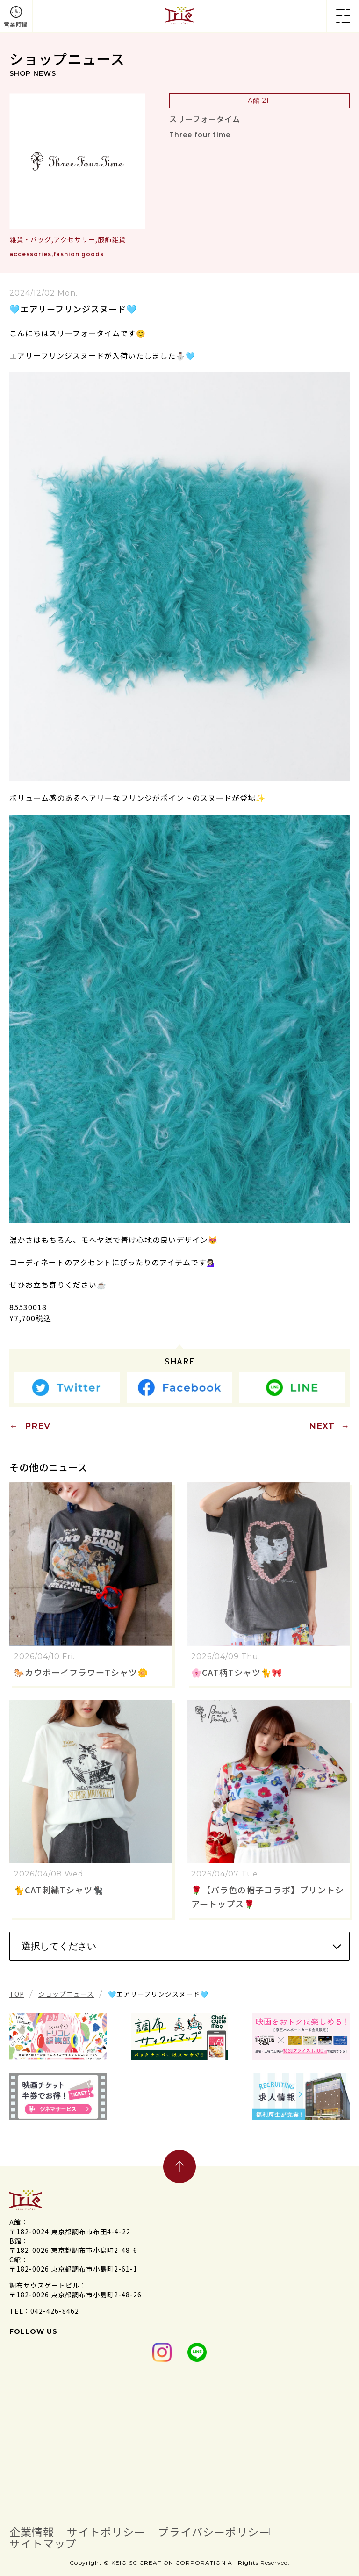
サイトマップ (48, 2542)
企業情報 (35, 2531)
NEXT (322, 1426)
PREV (37, 1426)
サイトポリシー (120, 2531)
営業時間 (16, 24)
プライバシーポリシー (244, 2531)
